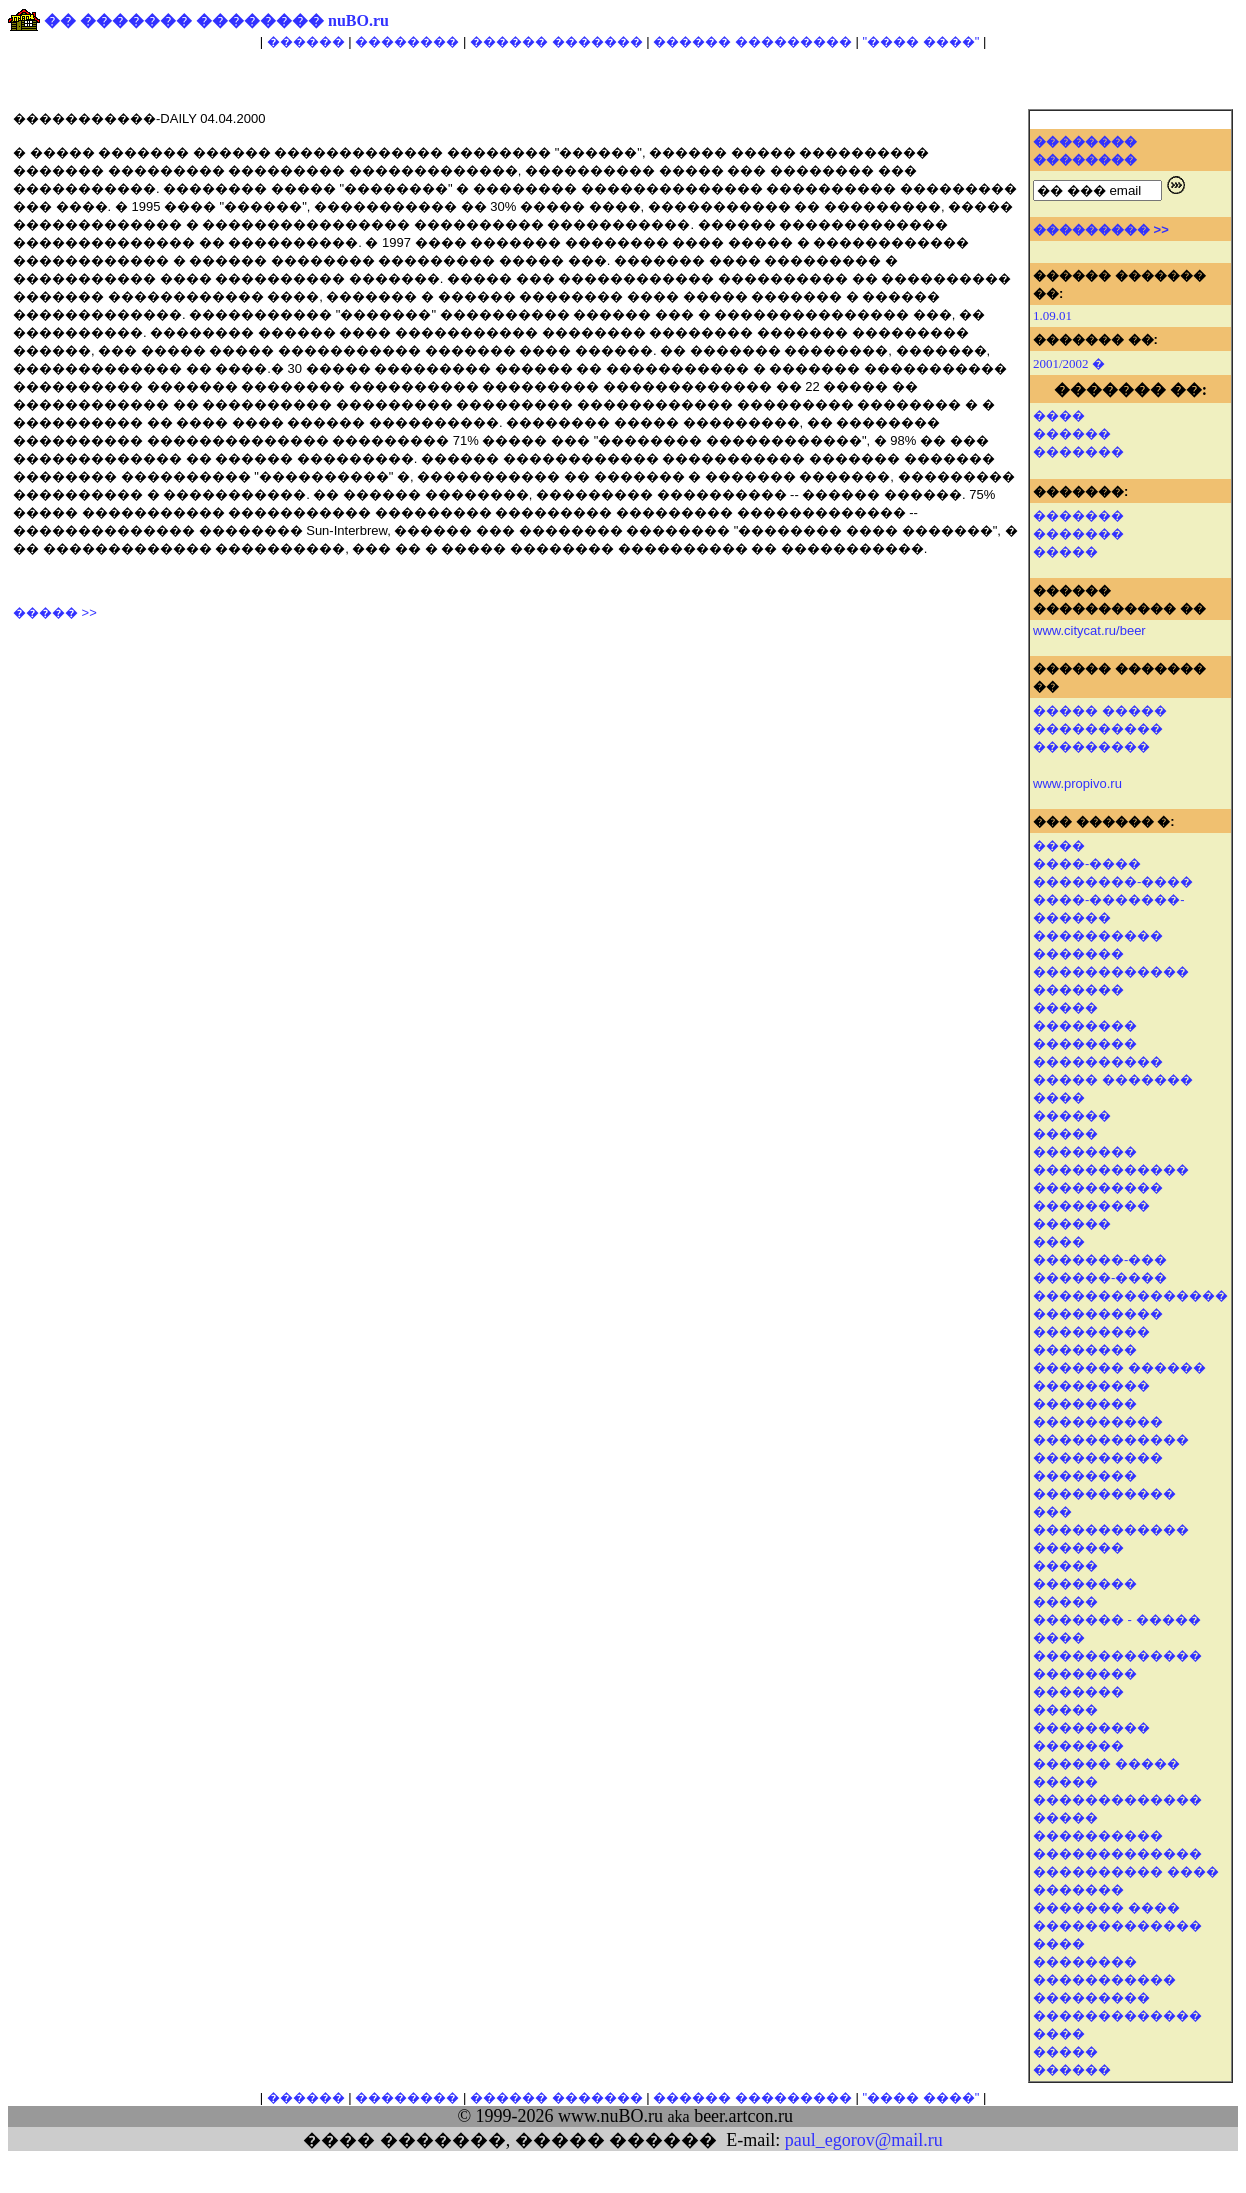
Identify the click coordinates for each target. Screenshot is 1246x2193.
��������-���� (1113, 881)
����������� (1104, 1979)
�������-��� (1100, 1259)
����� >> (55, 612)
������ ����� (1106, 1763)
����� (1065, 551)
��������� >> (1101, 229)
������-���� (1100, 1277)
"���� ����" (920, 41)
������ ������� (556, 41)
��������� (1091, 1205)
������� (1078, 451)
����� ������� (1113, 1079)
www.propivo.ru (1077, 783)
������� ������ (1119, 1367)
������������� (1117, 1799)
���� (1059, 415)
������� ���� (1106, 1907)
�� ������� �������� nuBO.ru (216, 20)
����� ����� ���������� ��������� (1100, 728)
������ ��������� (752, 41)
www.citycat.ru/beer (1089, 630)
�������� (407, 41)
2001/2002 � (1069, 363)
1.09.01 (1052, 315)
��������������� (1130, 1295)
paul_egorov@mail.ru (864, 2140)
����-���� (1087, 863)
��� (1052, 1511)
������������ (1111, 971)
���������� (1098, 935)
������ (306, 41)
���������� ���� (1126, 1871)
